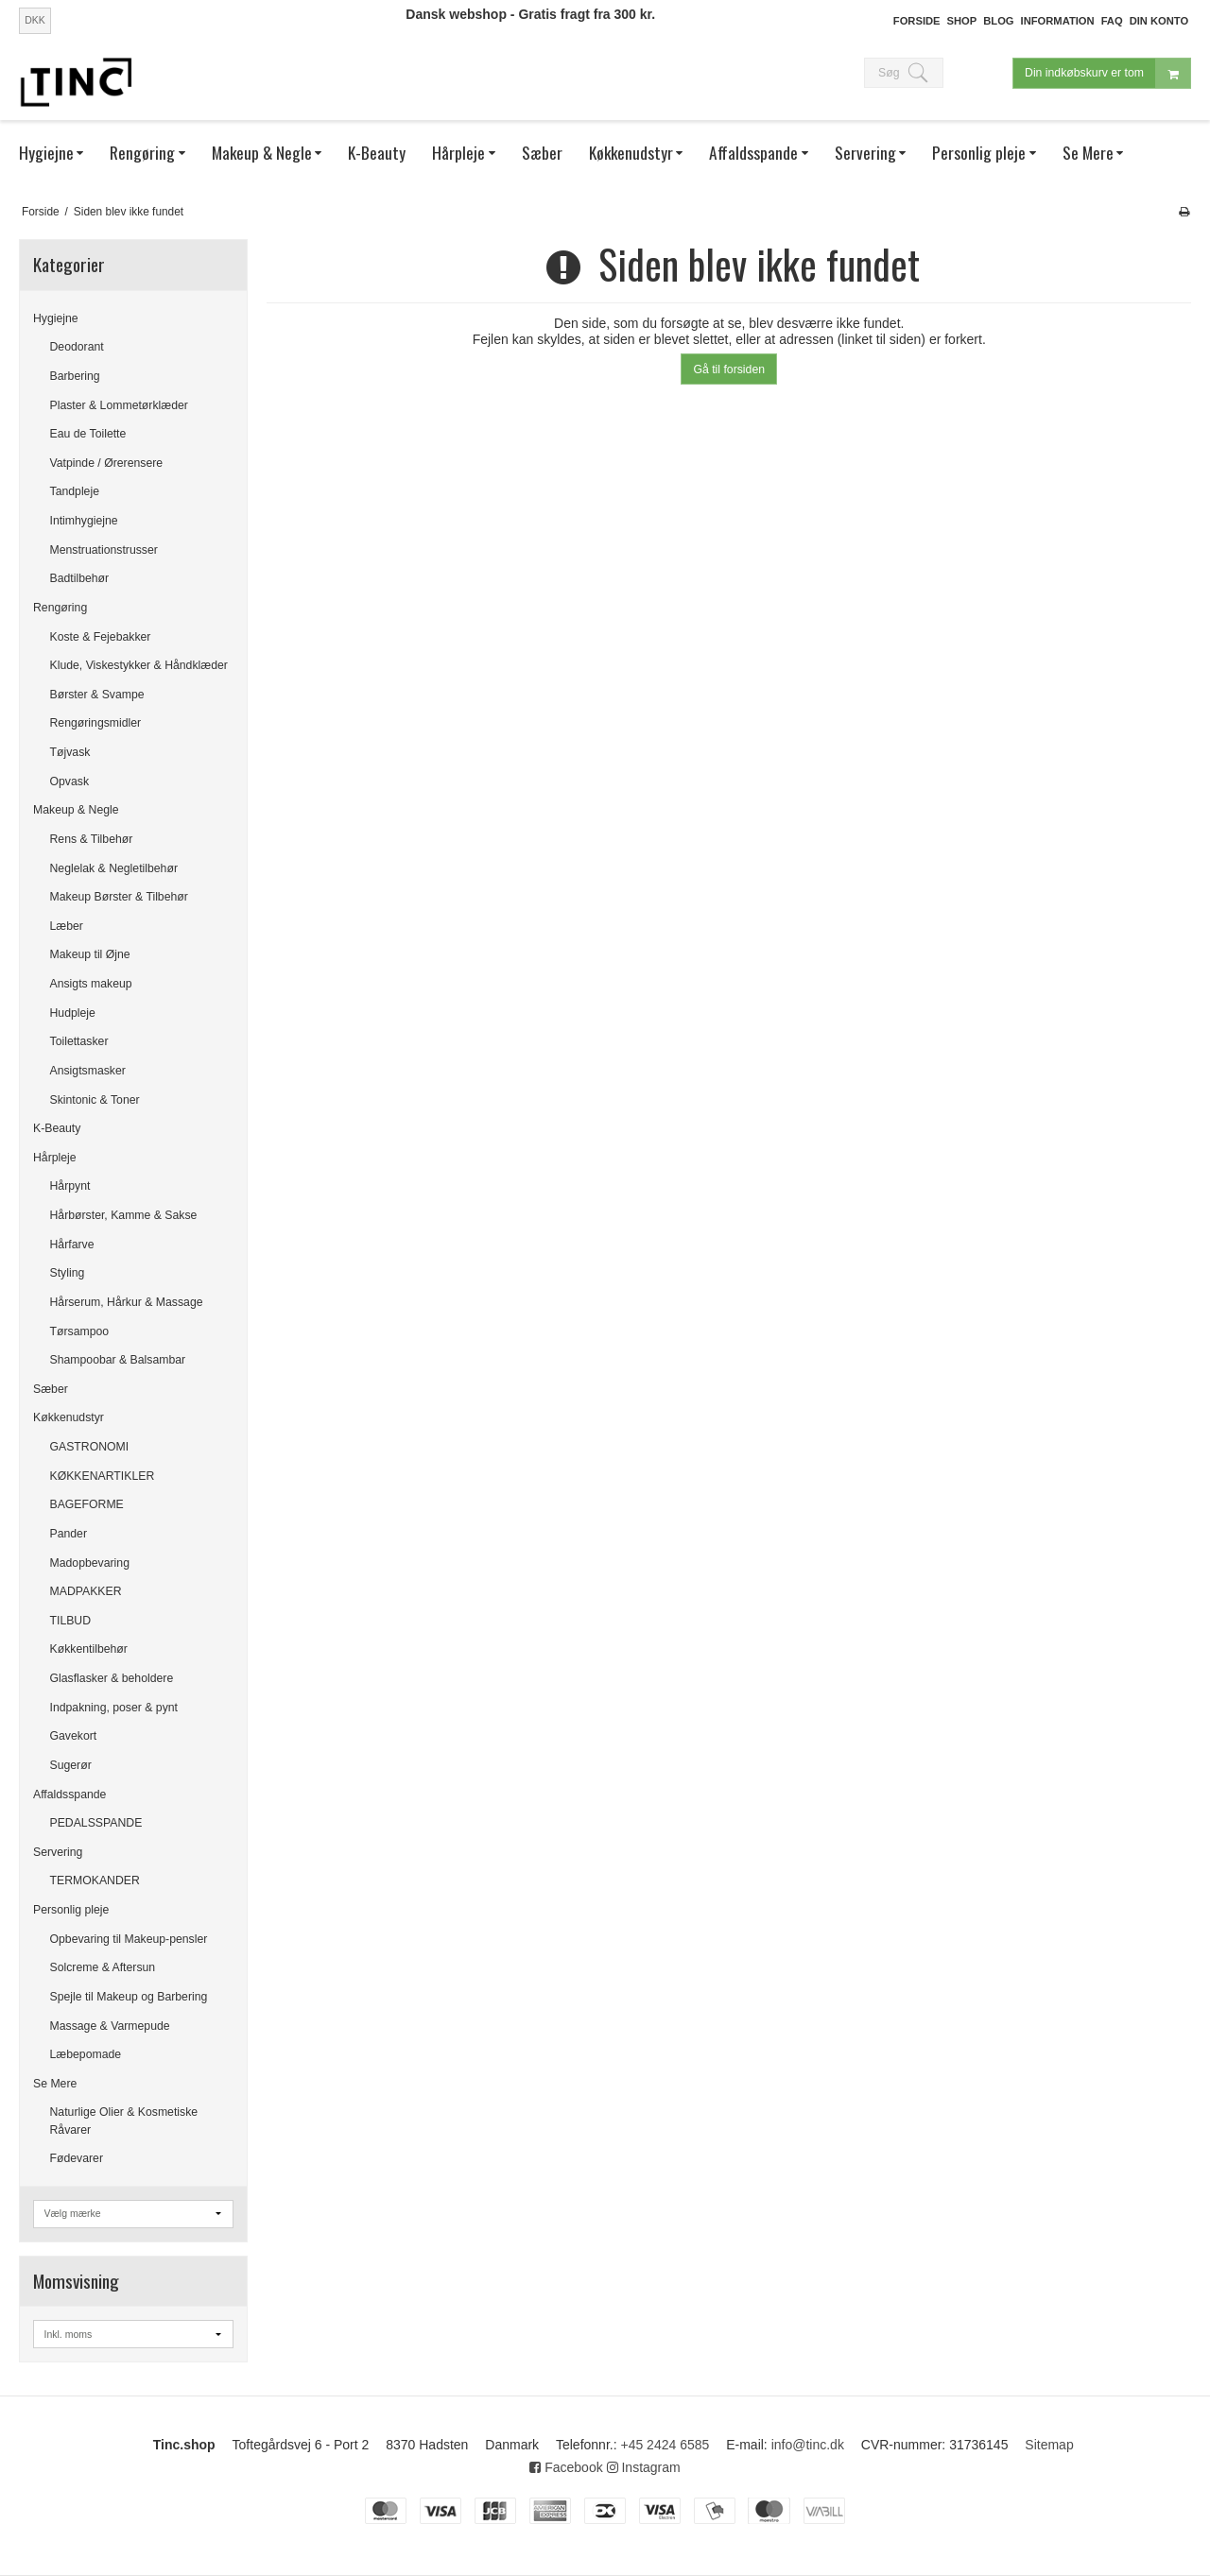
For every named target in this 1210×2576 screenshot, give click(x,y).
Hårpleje (55, 1157)
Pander (69, 1533)
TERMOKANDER (95, 1880)
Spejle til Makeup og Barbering (129, 1996)
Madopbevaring (90, 1563)
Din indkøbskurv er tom (1107, 73)
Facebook (565, 2467)
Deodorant (77, 346)
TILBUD (71, 1620)
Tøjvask (70, 752)
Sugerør (71, 1765)
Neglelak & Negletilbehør (114, 868)
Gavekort (73, 1736)
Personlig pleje (71, 1909)
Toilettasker (79, 1041)
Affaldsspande (69, 1794)
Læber (66, 926)
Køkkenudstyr (68, 1417)
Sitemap (1049, 2444)
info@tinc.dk (807, 2444)
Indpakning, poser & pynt (114, 1707)
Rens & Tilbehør (91, 839)
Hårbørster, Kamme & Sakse (124, 1215)
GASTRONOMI (90, 1446)
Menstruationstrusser (104, 550)
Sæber (50, 1389)
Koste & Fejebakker (100, 637)
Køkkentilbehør (89, 1649)
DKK (35, 20)
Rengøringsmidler (96, 723)
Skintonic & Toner (95, 1100)
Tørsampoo (80, 1331)
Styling (67, 1272)
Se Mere (55, 2083)
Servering (57, 1852)
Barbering (75, 376)
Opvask (70, 781)
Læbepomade (86, 2054)
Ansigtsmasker (88, 1070)
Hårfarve (72, 1244)
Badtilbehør (80, 578)
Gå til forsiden (729, 369)
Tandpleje (74, 491)
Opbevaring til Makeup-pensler (129, 1939)
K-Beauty (56, 1128)
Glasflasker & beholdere (112, 1678)
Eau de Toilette (88, 433)
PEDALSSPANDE (96, 1822)
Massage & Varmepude (110, 2026)
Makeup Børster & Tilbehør (119, 896)
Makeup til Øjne (90, 954)
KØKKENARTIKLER (102, 1476)
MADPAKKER (86, 1591)
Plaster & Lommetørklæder (119, 405)
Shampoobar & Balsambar (118, 1359)
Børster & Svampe (97, 694)
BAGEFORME (87, 1504)
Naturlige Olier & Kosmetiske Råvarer (124, 2120)
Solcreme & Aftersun (103, 1967)
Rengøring (60, 607)
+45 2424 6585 (664, 2444)
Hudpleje (72, 1013)
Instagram (644, 2467)
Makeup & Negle (76, 809)
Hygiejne (55, 318)
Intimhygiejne (84, 520)
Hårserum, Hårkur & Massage (126, 1302)
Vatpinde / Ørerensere (107, 463)
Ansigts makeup (91, 983)
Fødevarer (77, 2158)
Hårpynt (70, 1186)
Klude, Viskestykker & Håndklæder (139, 665)
